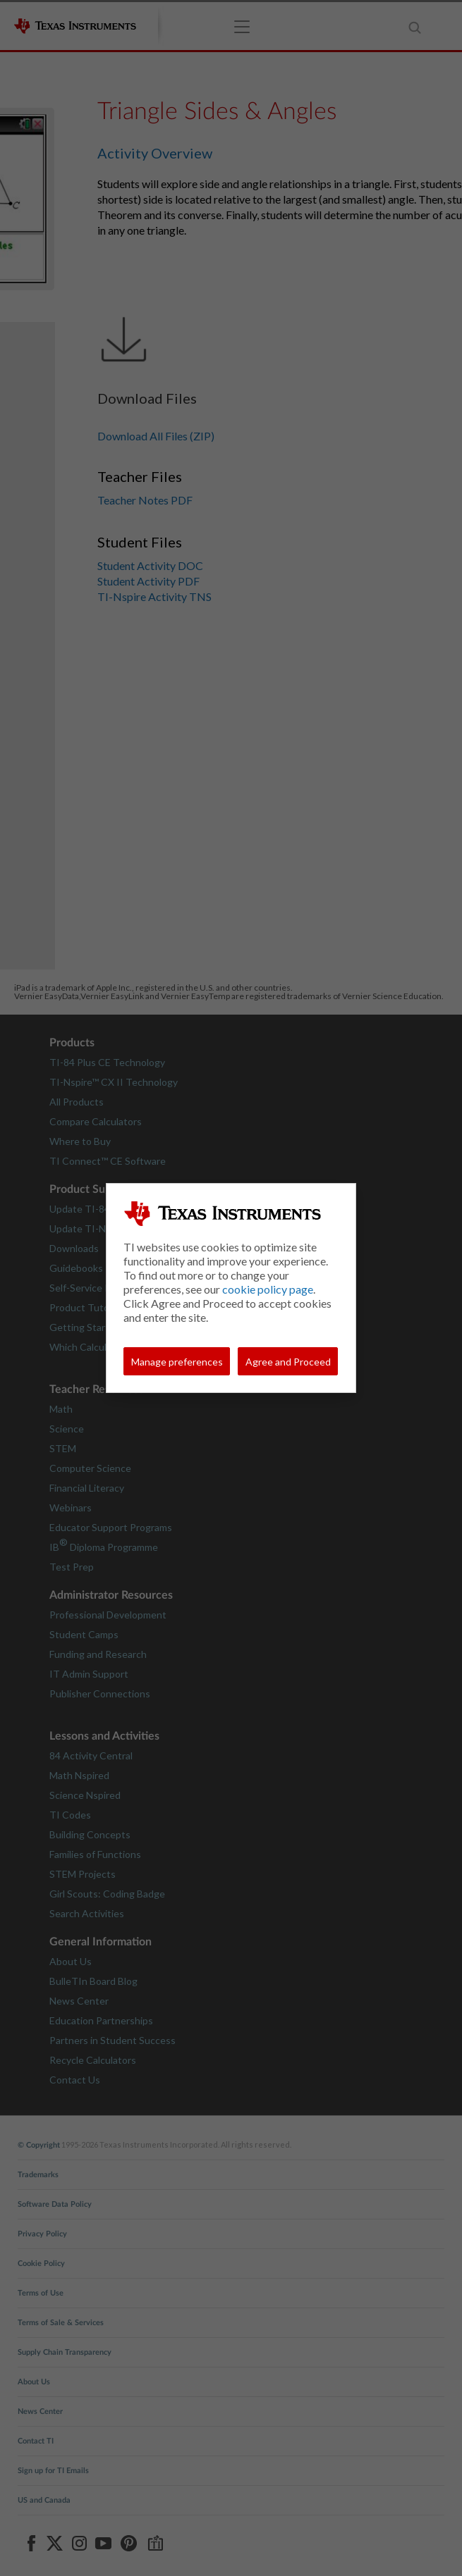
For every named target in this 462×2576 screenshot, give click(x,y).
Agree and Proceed (288, 1362)
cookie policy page (267, 1289)
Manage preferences (177, 1362)
